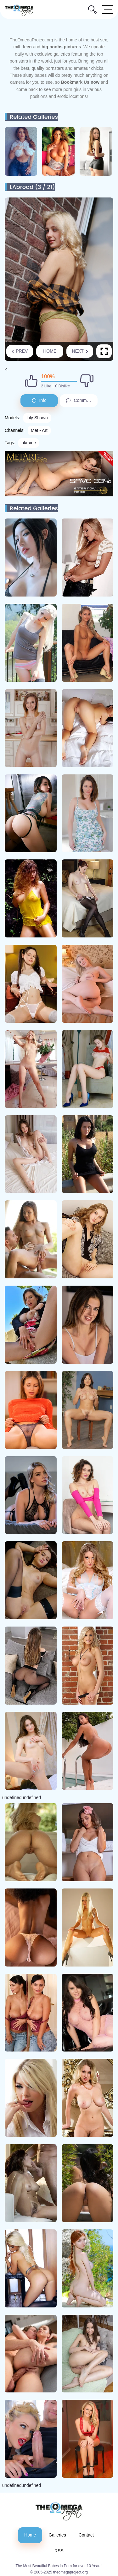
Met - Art (39, 430)
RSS (59, 2550)
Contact (86, 2534)
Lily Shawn (37, 417)
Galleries (57, 2534)
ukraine (28, 442)
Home (49, 351)
